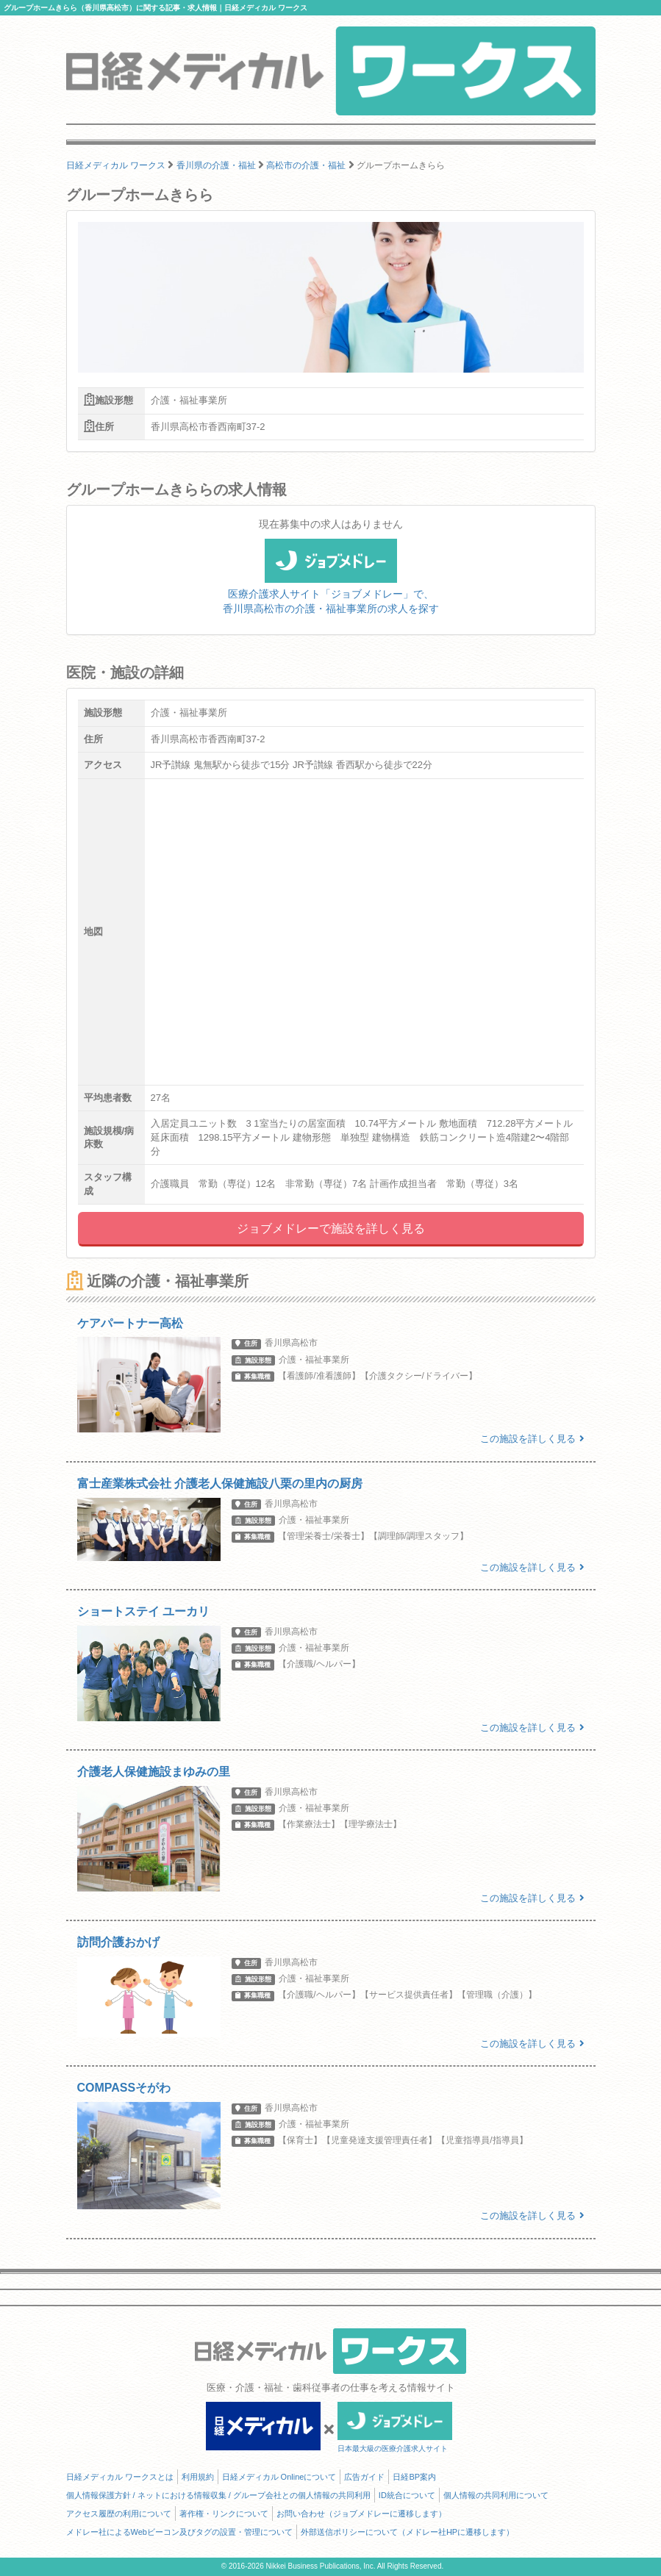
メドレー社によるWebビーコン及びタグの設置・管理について (179, 2531)
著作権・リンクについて (223, 2513)
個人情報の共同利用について (496, 2495)
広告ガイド (364, 2476)
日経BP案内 (414, 2476)
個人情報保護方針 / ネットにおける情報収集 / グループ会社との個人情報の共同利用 (218, 2495)
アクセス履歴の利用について (118, 2513)
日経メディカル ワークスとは (120, 2476)
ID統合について (407, 2495)
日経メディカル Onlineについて (279, 2476)
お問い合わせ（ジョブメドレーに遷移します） (361, 2513)
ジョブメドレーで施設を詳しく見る (331, 1228)
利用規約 (198, 2476)
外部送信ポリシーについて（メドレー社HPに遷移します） (407, 2531)
